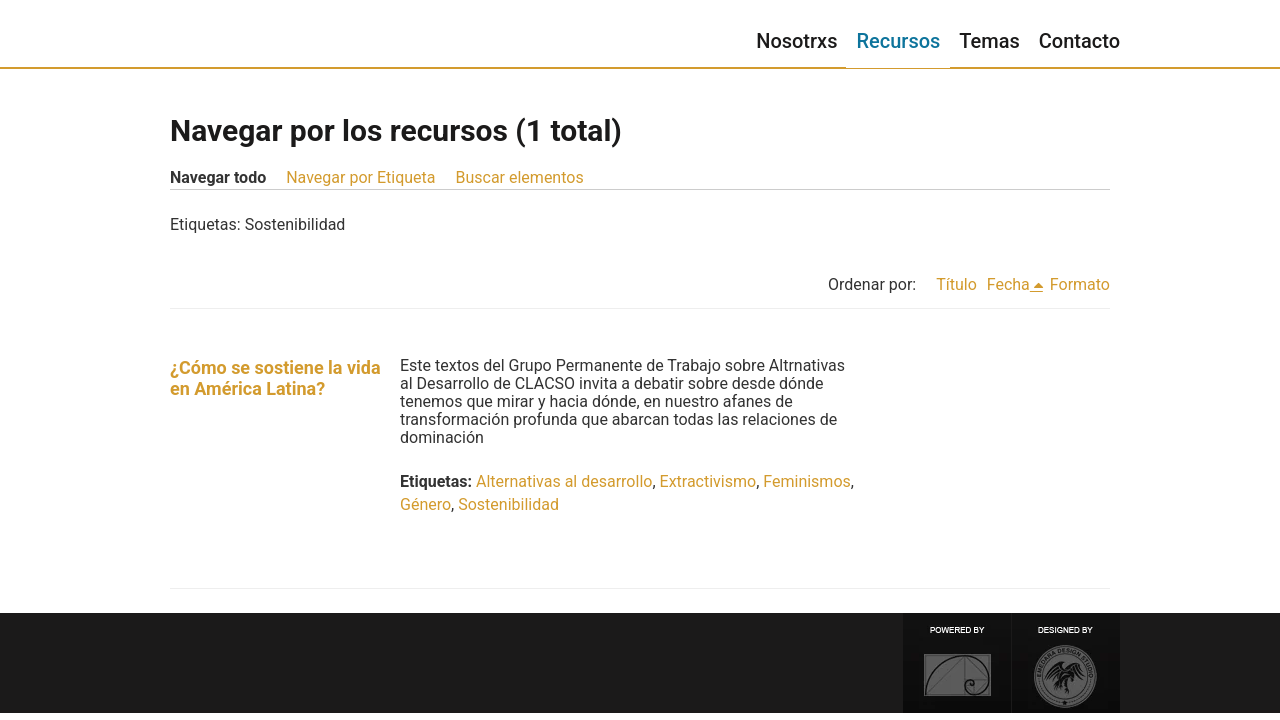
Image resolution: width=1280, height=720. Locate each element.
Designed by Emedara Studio (1066, 663)
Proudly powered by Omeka (957, 663)
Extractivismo (708, 481)
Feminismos (806, 481)
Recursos (898, 41)
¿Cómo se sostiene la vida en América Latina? (275, 378)
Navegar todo (218, 177)
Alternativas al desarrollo (564, 481)
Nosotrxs (796, 41)
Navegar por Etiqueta (360, 177)
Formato (1080, 284)
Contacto (1079, 41)
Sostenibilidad (508, 504)
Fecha (1008, 284)
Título (956, 284)
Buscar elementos (519, 177)
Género (425, 504)
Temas (989, 41)
